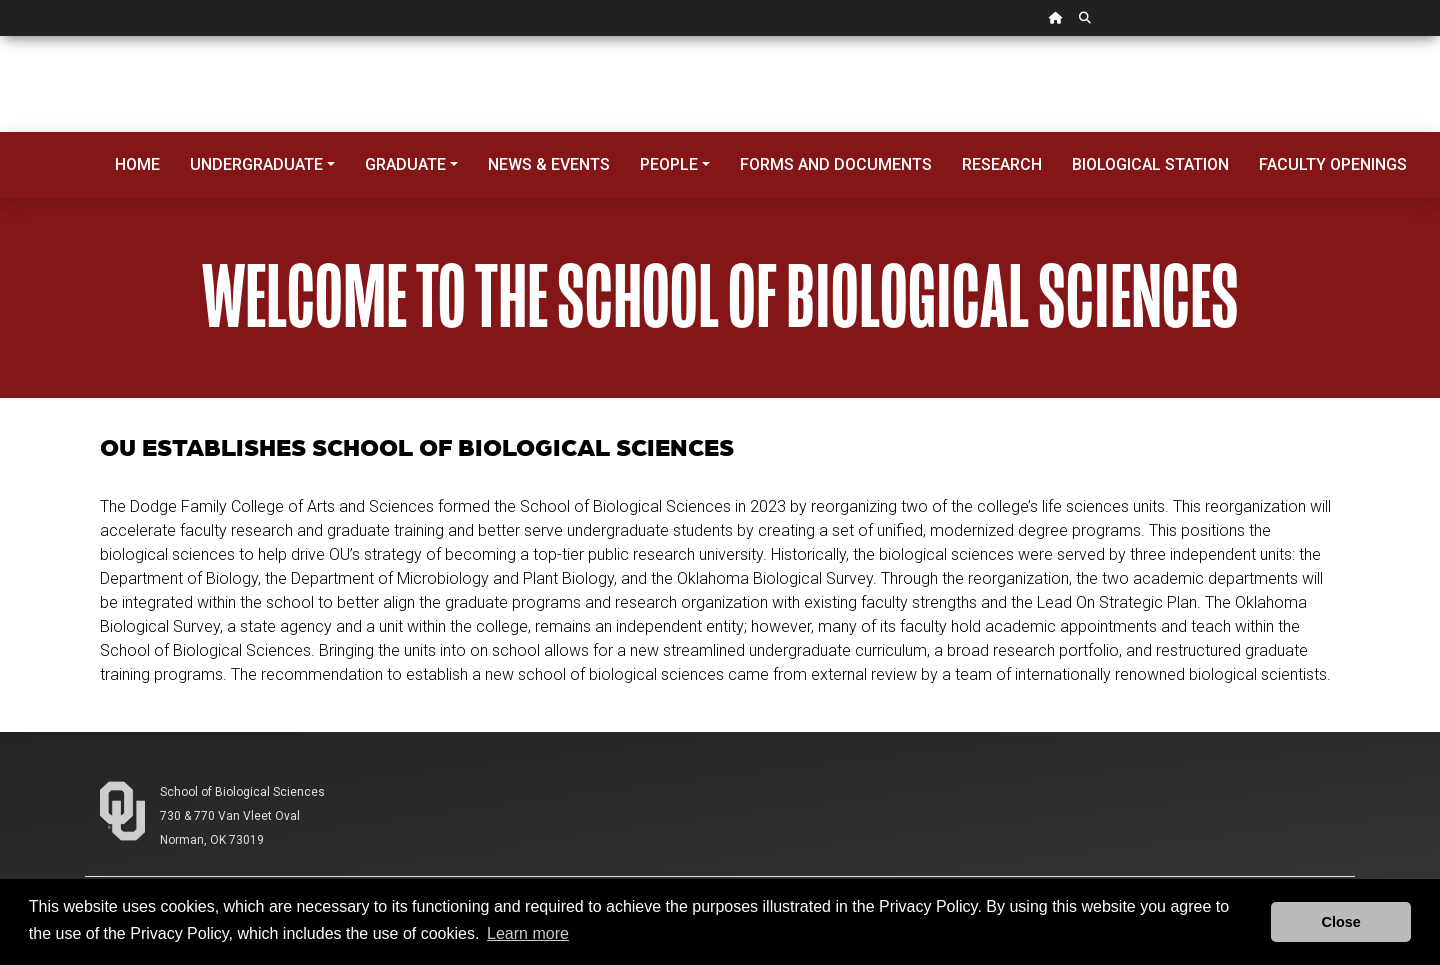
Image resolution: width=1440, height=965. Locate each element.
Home (137, 164)
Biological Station (1150, 164)
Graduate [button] (405, 164)
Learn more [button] (528, 933)
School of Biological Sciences (242, 792)
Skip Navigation (0, 36)
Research (1002, 164)
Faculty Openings (1333, 164)
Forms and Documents (836, 164)
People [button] (669, 164)
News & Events (549, 164)
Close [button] (1341, 922)
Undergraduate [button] (256, 164)
